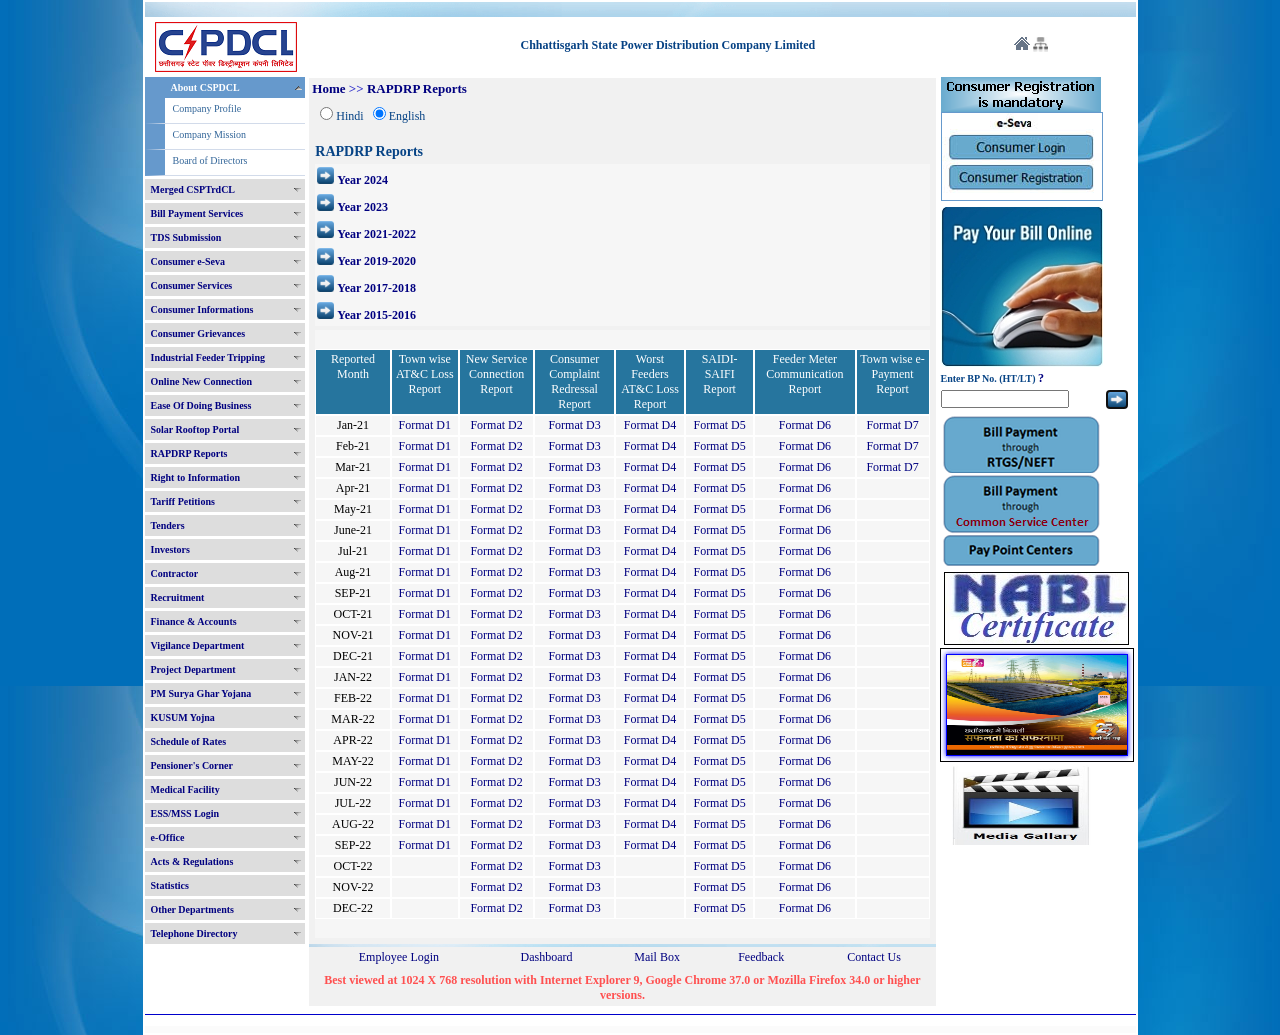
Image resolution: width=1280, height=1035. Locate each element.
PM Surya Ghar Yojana (201, 693)
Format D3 (574, 425)
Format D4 (650, 425)
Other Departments (192, 909)
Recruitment (178, 597)
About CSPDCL (205, 87)
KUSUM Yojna (183, 717)
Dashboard (546, 957)
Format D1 (425, 425)
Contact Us (874, 957)
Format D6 (805, 425)
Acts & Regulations (192, 861)
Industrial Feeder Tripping (208, 357)
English (407, 116)
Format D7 (892, 425)
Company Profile (207, 108)
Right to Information (195, 477)
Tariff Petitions (183, 501)
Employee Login (399, 957)
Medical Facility (185, 789)
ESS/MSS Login (185, 813)
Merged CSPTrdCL (193, 189)
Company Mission (210, 134)
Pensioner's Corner (192, 765)
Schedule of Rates (189, 741)
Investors (170, 549)
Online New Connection (202, 381)
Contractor (175, 573)
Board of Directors (210, 160)
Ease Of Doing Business (201, 405)
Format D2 (496, 425)
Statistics (170, 885)
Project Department (193, 669)
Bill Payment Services (197, 213)
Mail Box (657, 957)
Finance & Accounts (194, 621)
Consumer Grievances (198, 333)
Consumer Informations (202, 309)
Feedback (761, 957)
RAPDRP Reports (189, 453)
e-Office (168, 837)
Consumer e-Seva (188, 261)
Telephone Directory (194, 933)
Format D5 (719, 425)
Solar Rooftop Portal (195, 429)
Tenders (168, 525)
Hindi (349, 116)
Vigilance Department (198, 645)
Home (328, 88)
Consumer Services (192, 285)
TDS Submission (186, 237)
